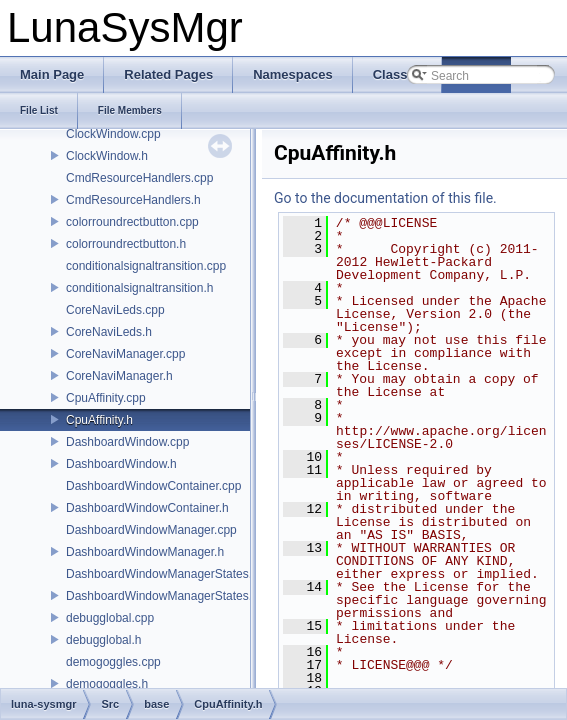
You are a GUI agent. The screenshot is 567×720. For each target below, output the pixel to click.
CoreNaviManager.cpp (125, 354)
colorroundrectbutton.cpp (132, 222)
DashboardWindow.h (121, 464)
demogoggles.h (107, 684)
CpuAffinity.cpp (106, 398)
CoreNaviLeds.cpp (115, 310)
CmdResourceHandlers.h (133, 200)
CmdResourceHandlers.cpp (139, 178)
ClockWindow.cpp (113, 134)
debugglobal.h (103, 640)
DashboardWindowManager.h (145, 552)
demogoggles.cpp (113, 662)
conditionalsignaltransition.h (139, 288)
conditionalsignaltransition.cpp (146, 266)
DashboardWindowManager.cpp (151, 530)
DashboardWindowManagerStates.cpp (168, 574)
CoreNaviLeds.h (109, 332)
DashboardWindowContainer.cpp (153, 486)
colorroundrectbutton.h (126, 244)
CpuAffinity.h (99, 420)
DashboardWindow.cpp (127, 442)
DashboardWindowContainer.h (147, 508)
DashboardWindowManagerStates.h (162, 596)
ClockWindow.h (107, 156)
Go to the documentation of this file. (385, 198)
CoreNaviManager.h (119, 376)
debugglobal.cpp (110, 618)
